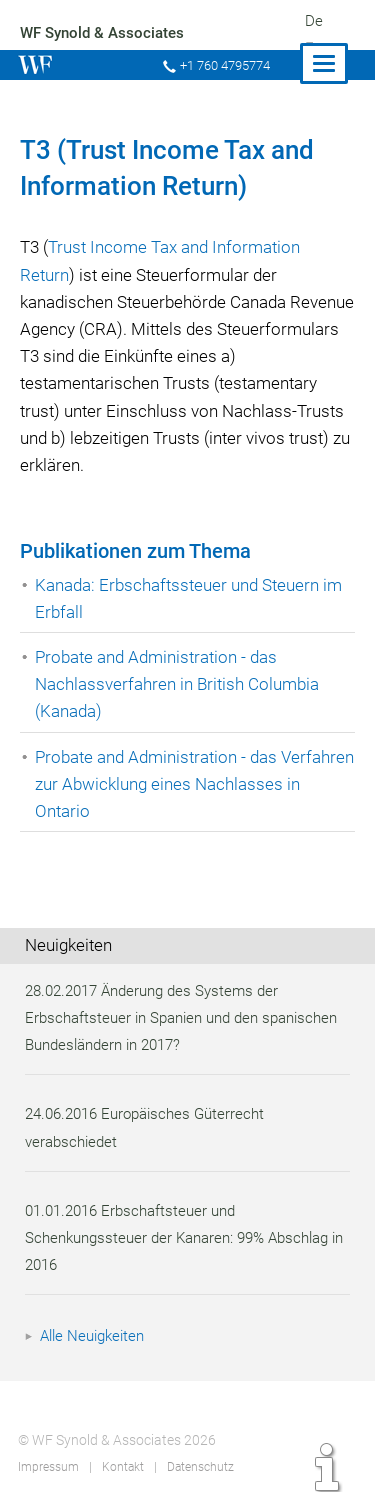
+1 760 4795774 (223, 65)
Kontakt (121, 1467)
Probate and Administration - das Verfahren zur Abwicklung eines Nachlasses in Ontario (159, 784)
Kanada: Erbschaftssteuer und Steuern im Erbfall (191, 598)
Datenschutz (199, 1467)
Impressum (48, 1467)
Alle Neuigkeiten (95, 1336)
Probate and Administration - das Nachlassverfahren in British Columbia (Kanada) (179, 684)
